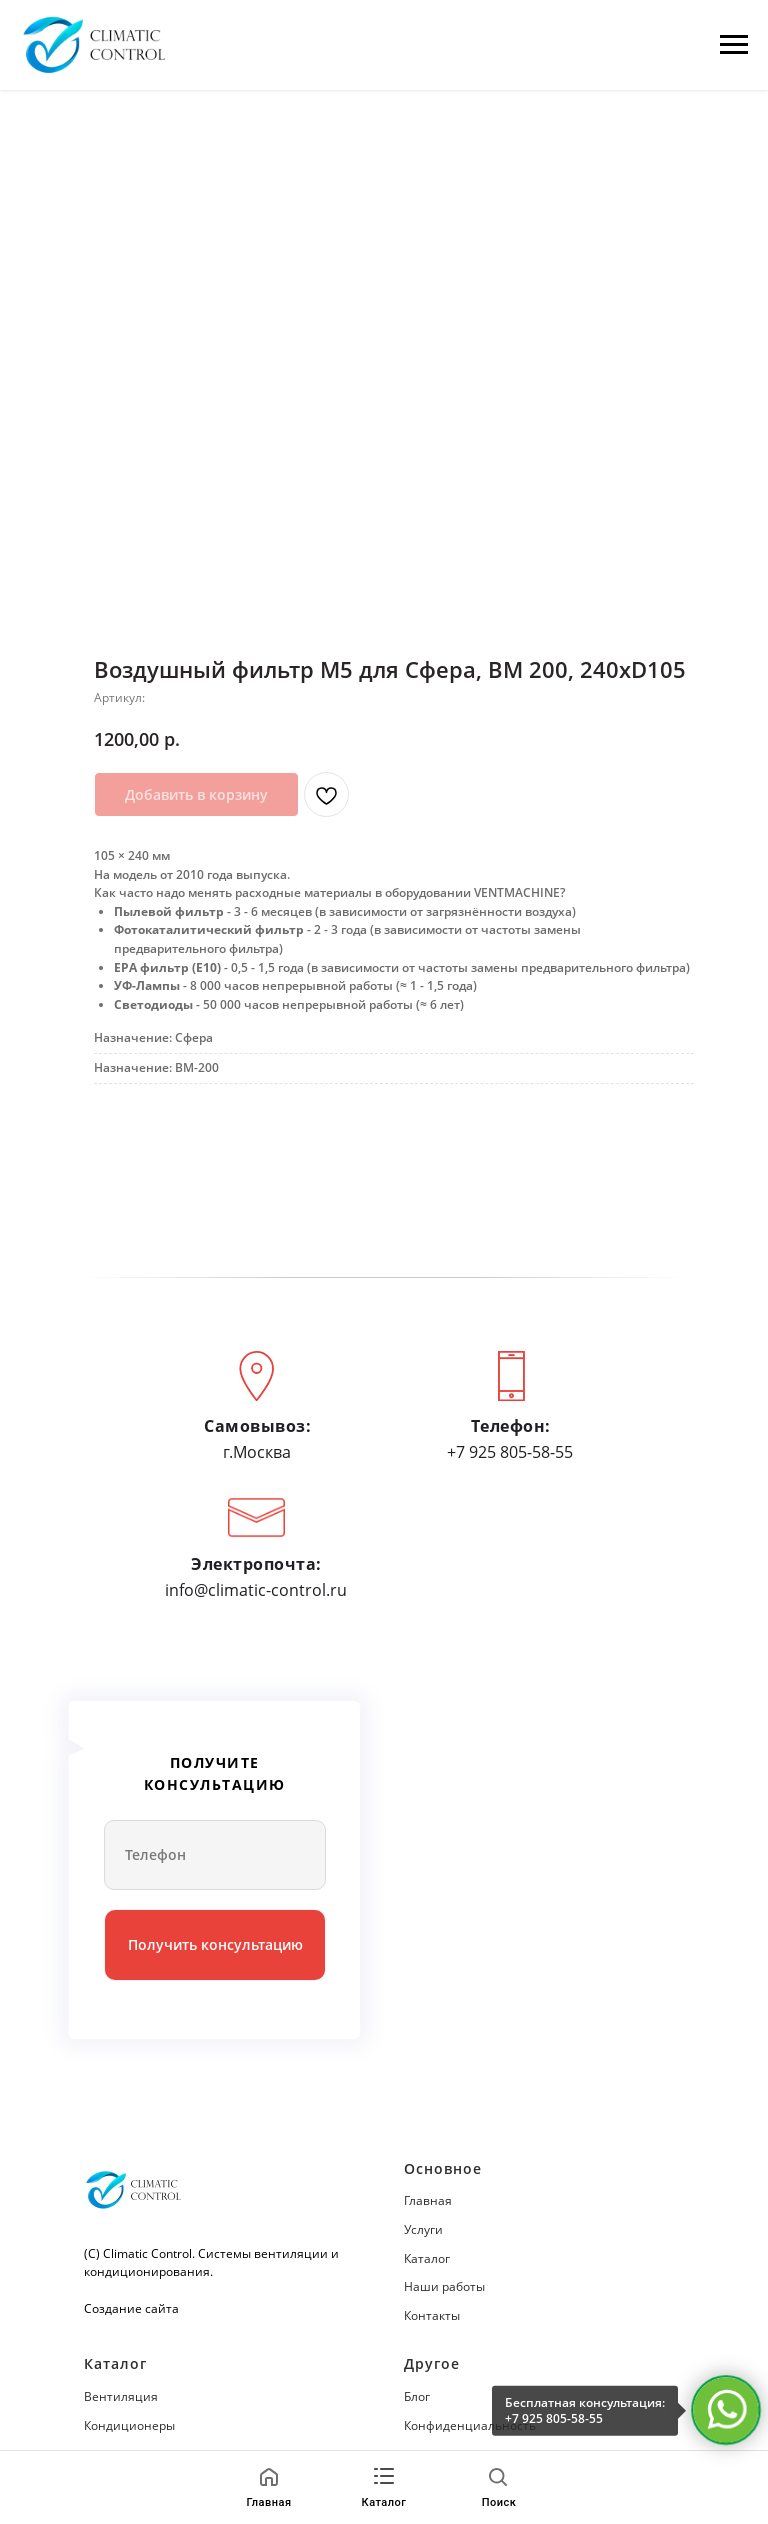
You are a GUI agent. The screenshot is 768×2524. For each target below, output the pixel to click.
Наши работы (444, 2286)
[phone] (215, 1855)
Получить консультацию (215, 1944)
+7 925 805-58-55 (554, 2418)
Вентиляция (121, 2396)
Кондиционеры (129, 2425)
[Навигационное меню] (734, 45)
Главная (428, 2200)
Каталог (427, 2258)
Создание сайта (131, 2308)
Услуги (423, 2229)
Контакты (432, 2315)
